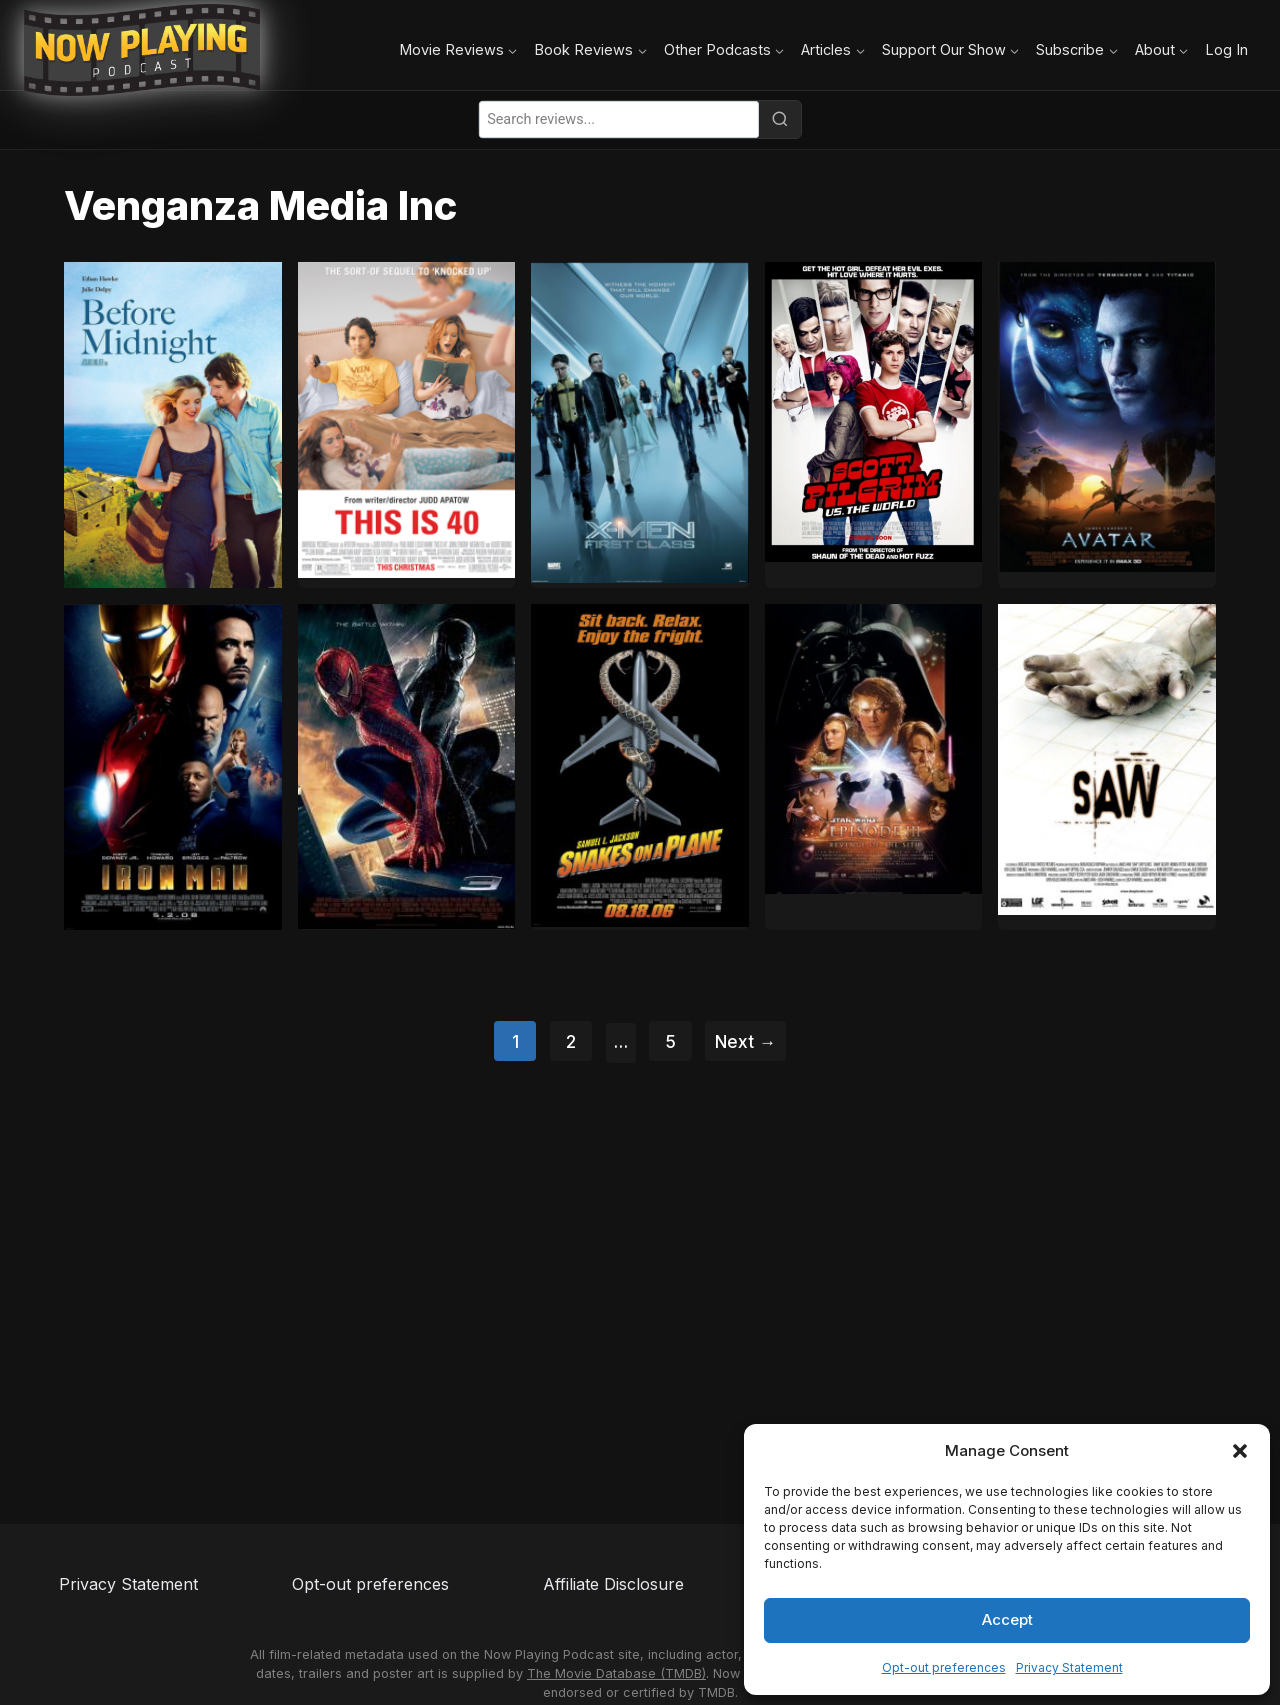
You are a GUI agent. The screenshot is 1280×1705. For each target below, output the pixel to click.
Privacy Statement (1069, 1667)
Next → (745, 1042)
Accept (1007, 1619)
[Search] (780, 119)
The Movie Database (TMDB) (616, 1673)
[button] (1240, 1451)
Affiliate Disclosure (613, 1584)
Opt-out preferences (944, 1667)
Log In (1226, 49)
